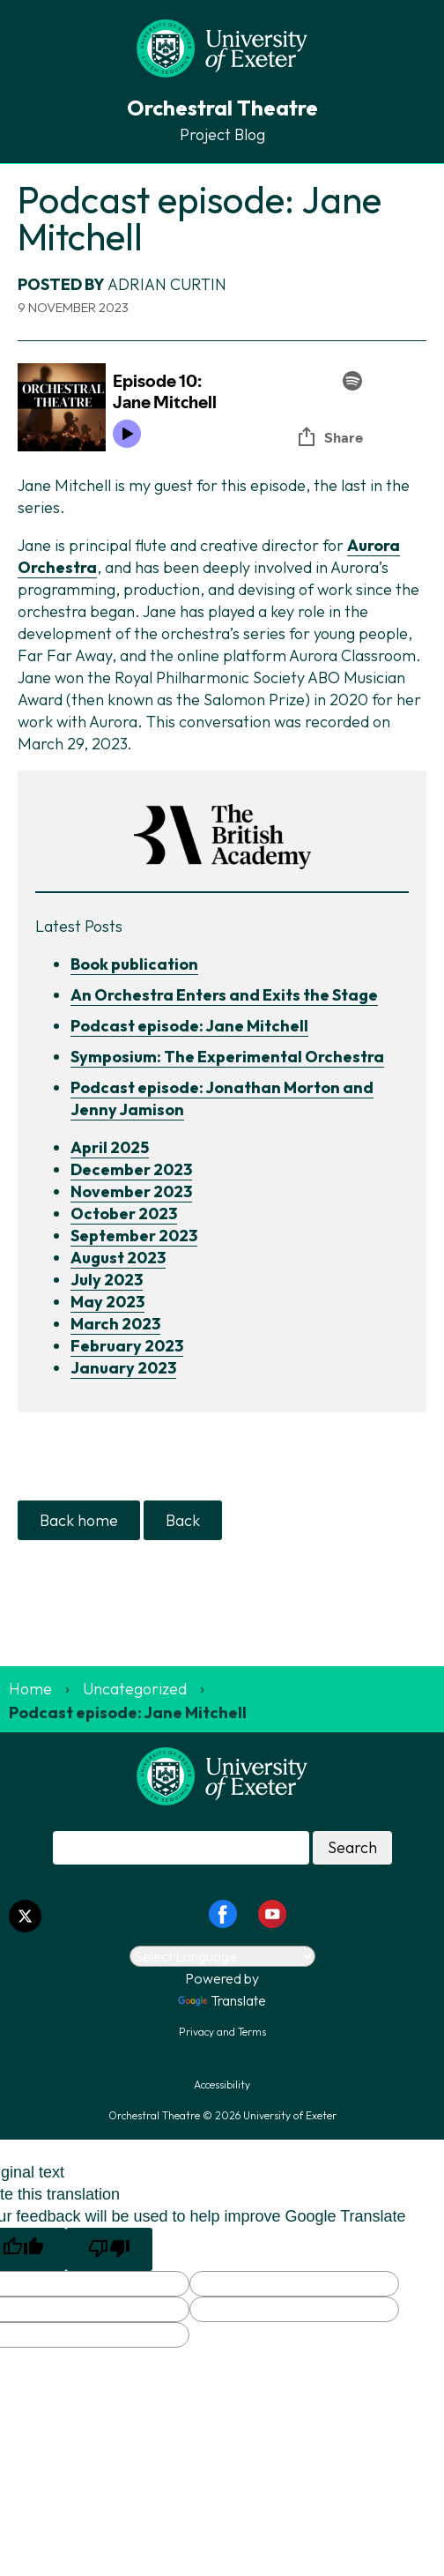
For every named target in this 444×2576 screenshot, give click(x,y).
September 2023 (133, 1235)
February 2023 (126, 1346)
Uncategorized (135, 1689)
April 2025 (109, 1147)
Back (183, 1520)
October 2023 (123, 1213)
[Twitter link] (25, 1916)
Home (30, 1689)
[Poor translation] (109, 2249)
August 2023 (118, 1257)
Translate (222, 2000)
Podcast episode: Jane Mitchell (189, 1026)
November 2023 (131, 1191)
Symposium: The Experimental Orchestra (227, 1056)
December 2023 (131, 1169)
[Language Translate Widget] (222, 1956)
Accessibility (222, 2084)
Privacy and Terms (222, 2031)
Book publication (134, 964)
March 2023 (115, 1324)
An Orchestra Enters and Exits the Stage (224, 995)
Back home (79, 1520)
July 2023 (106, 1279)
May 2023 (107, 1302)
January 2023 (123, 1368)
